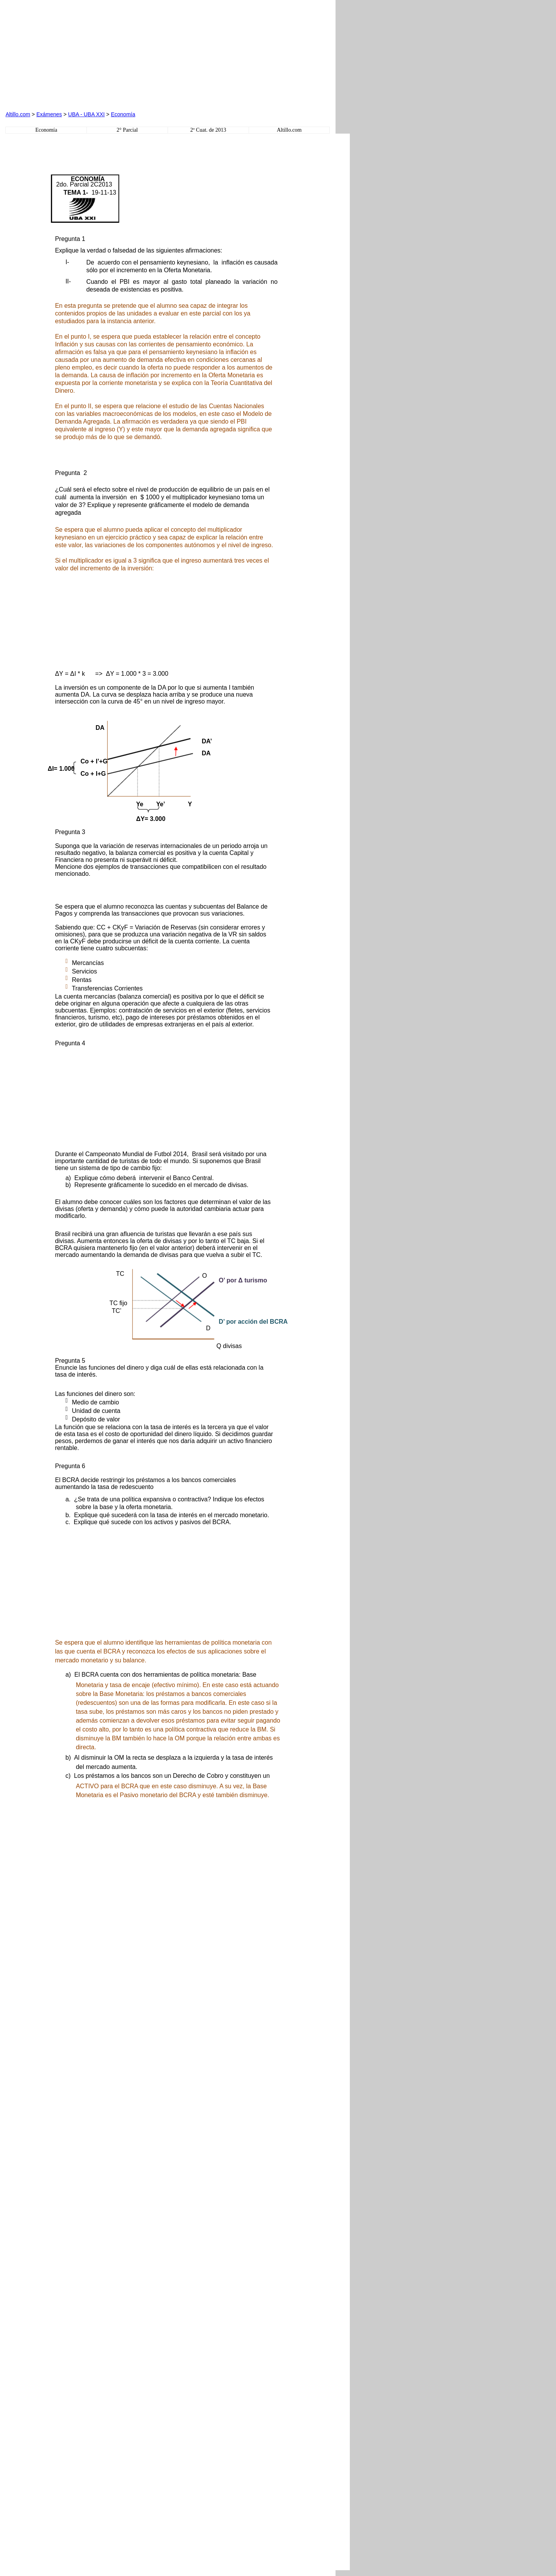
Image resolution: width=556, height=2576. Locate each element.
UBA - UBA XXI (86, 114)
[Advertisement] (93, 53)
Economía (123, 114)
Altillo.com (17, 114)
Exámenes (49, 114)
